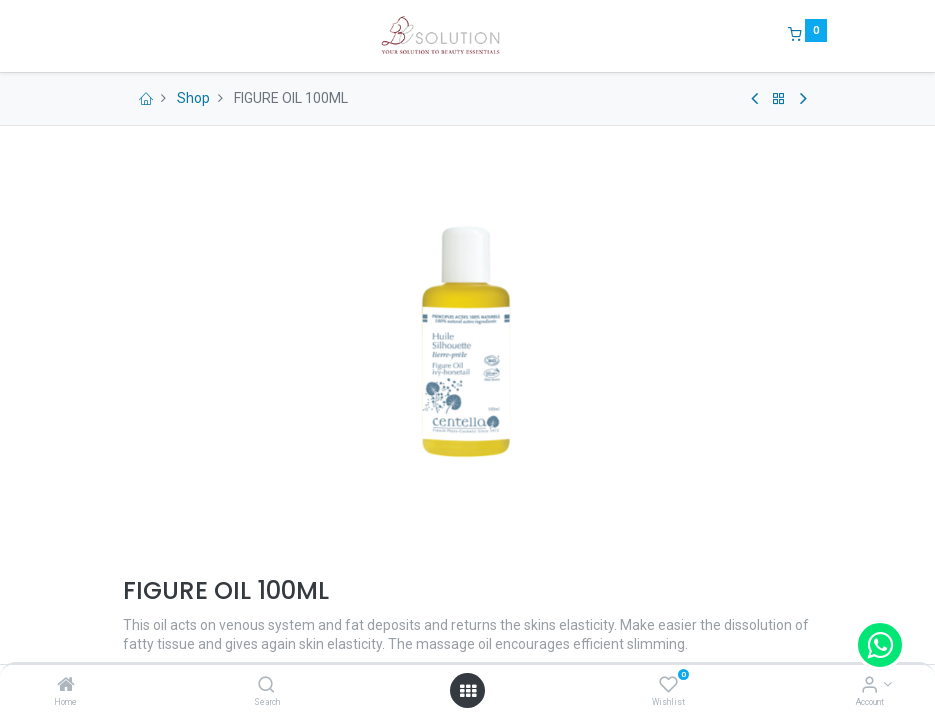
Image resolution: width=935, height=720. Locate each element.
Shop (193, 98)
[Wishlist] (668, 686)
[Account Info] (869, 686)
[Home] (66, 686)
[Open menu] (468, 691)
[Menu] (109, 36)
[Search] (266, 686)
